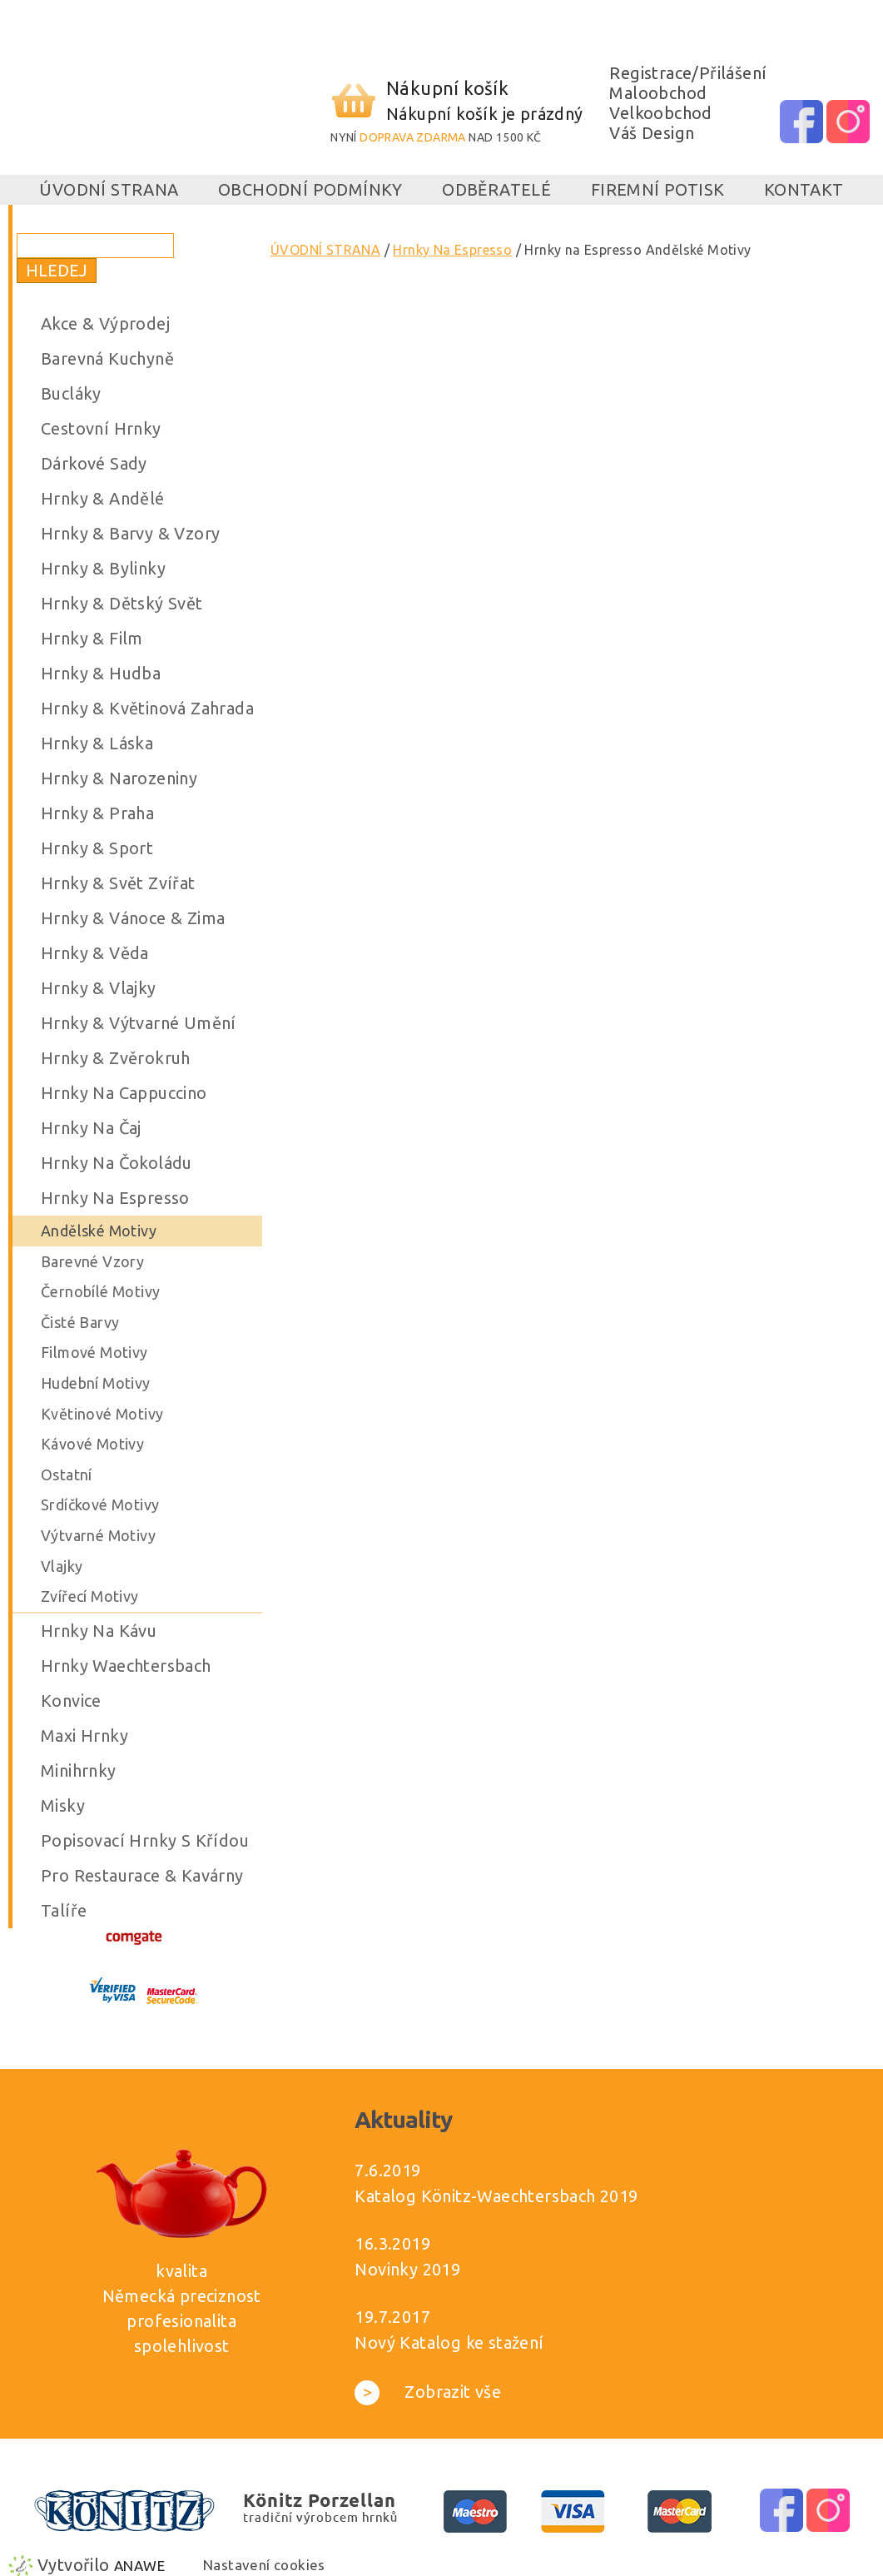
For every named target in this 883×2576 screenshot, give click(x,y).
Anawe (139, 2566)
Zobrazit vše (428, 2391)
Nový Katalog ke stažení (449, 2342)
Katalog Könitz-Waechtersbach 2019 (496, 2196)
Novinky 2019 (407, 2269)
